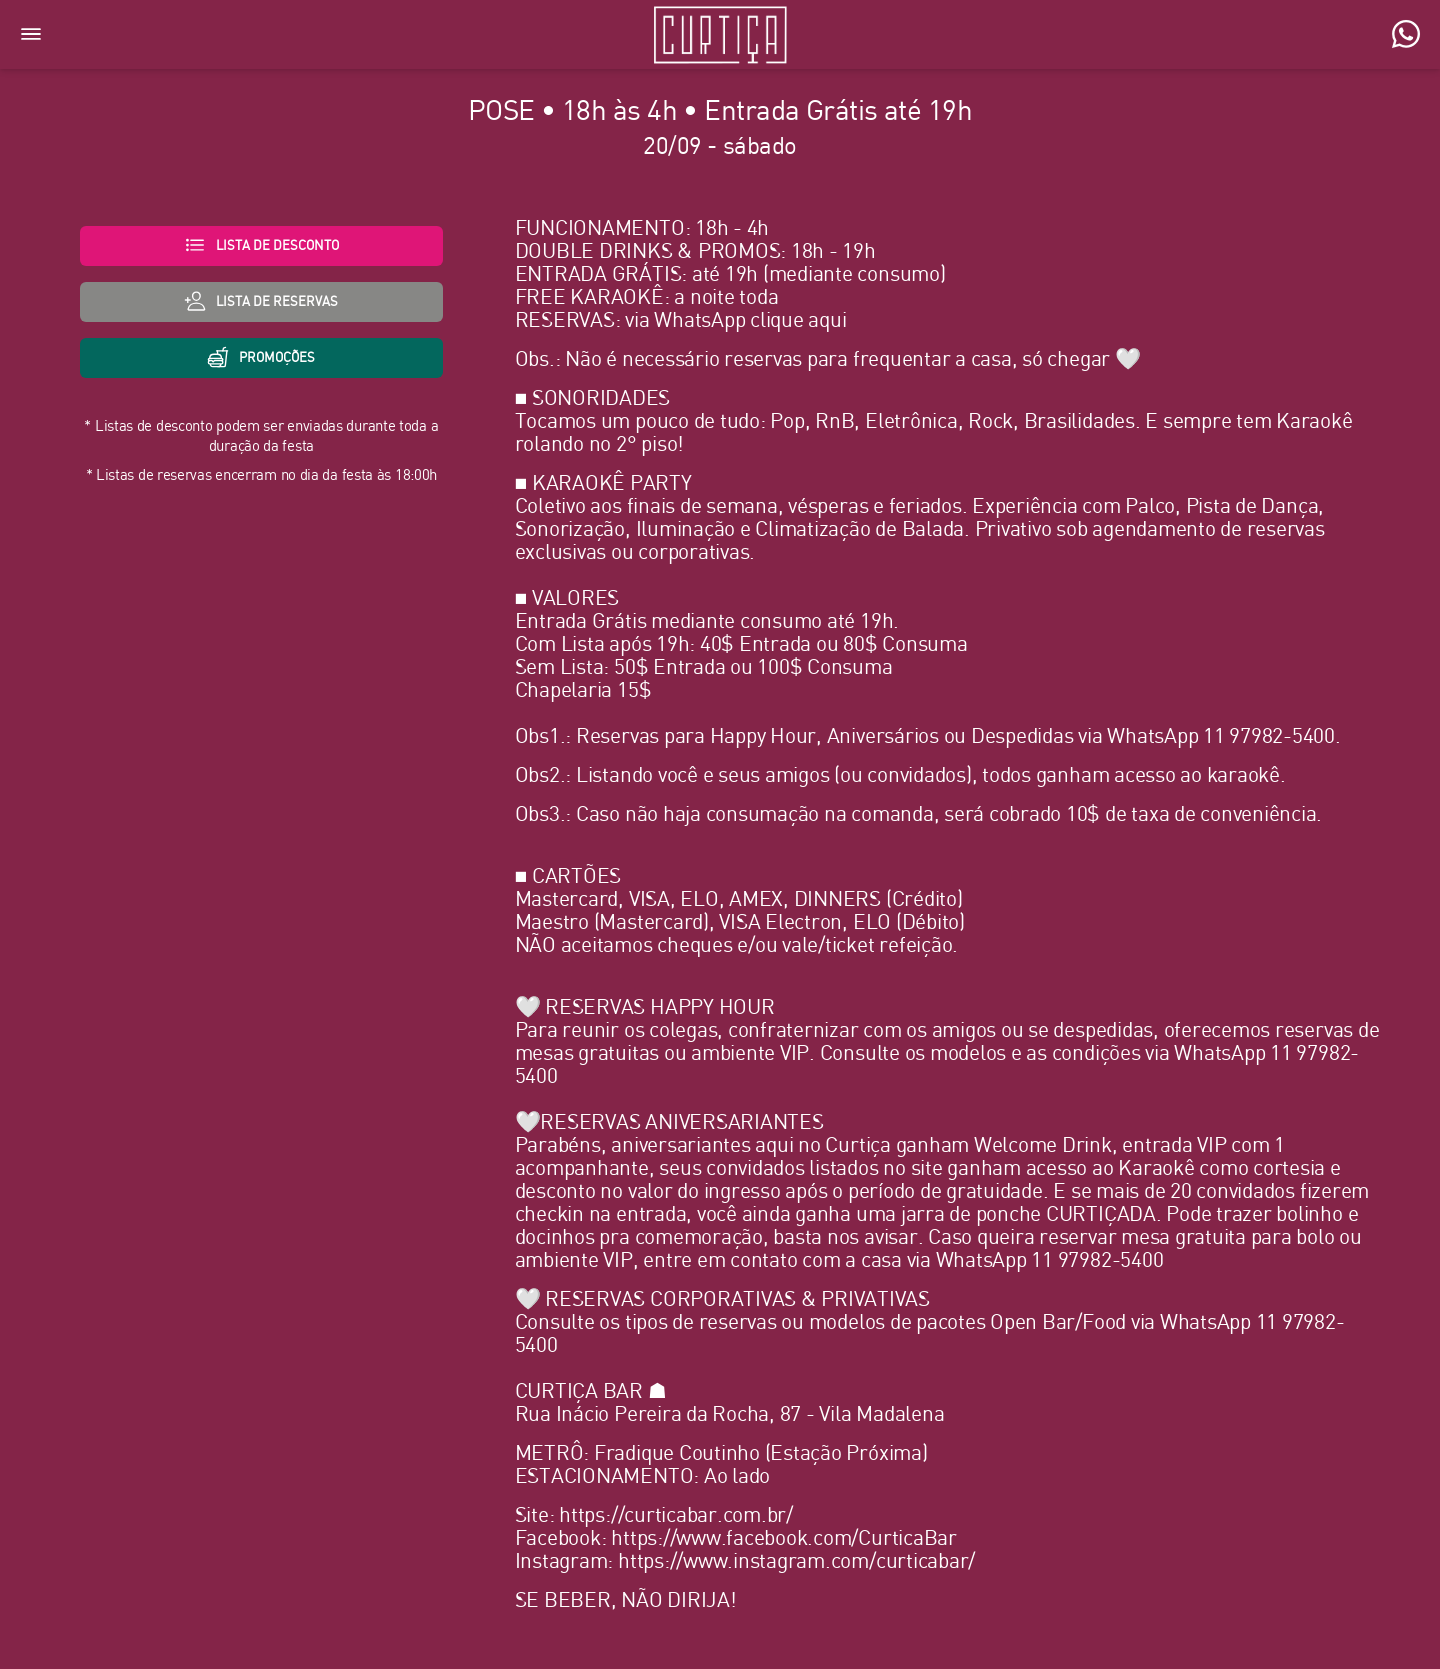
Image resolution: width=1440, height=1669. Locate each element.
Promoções (261, 357)
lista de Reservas (261, 301)
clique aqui (798, 321)
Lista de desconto (261, 245)
